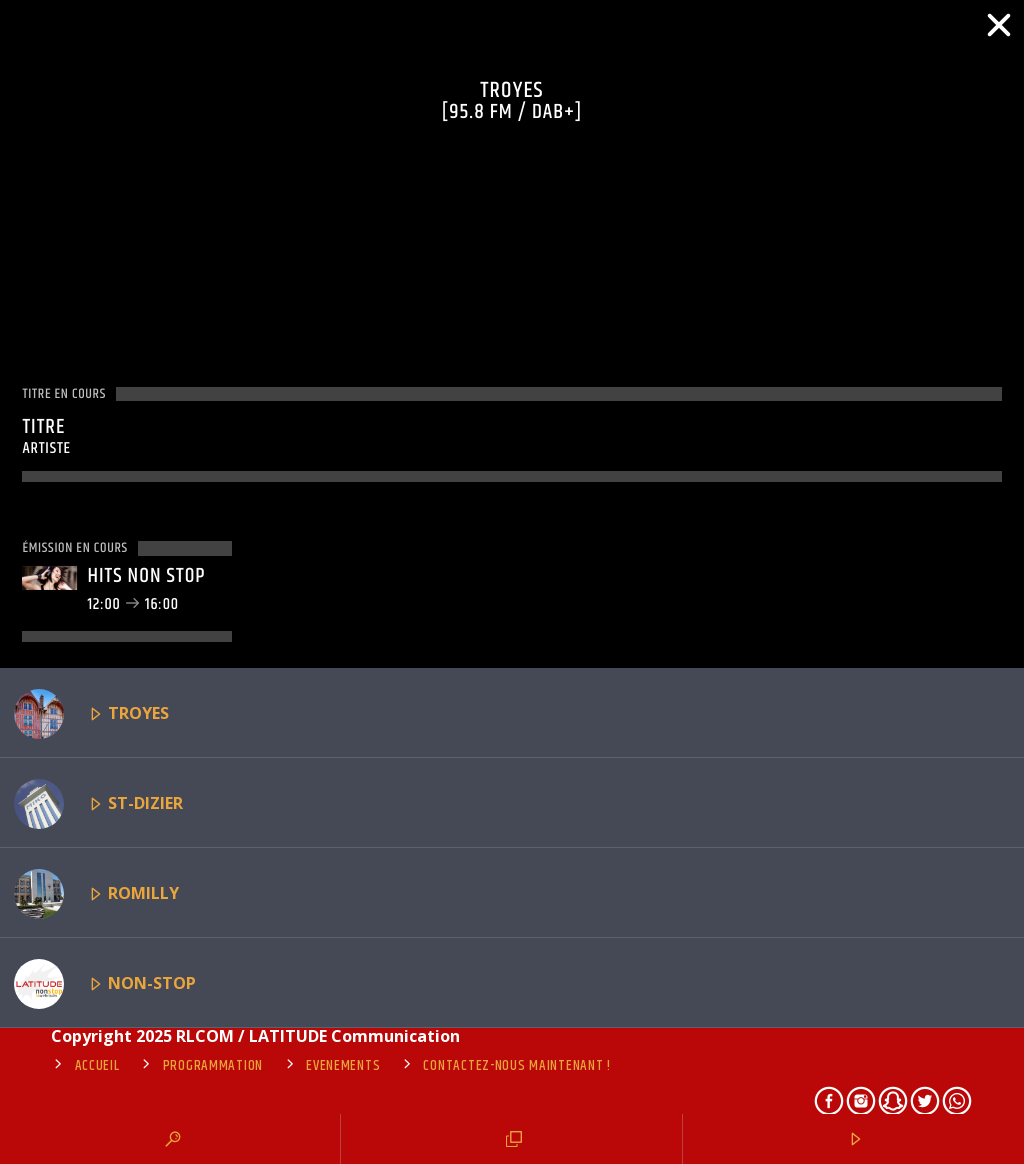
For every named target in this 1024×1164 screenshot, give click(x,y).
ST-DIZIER (98, 804)
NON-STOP (105, 984)
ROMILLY (96, 894)
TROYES (91, 714)
